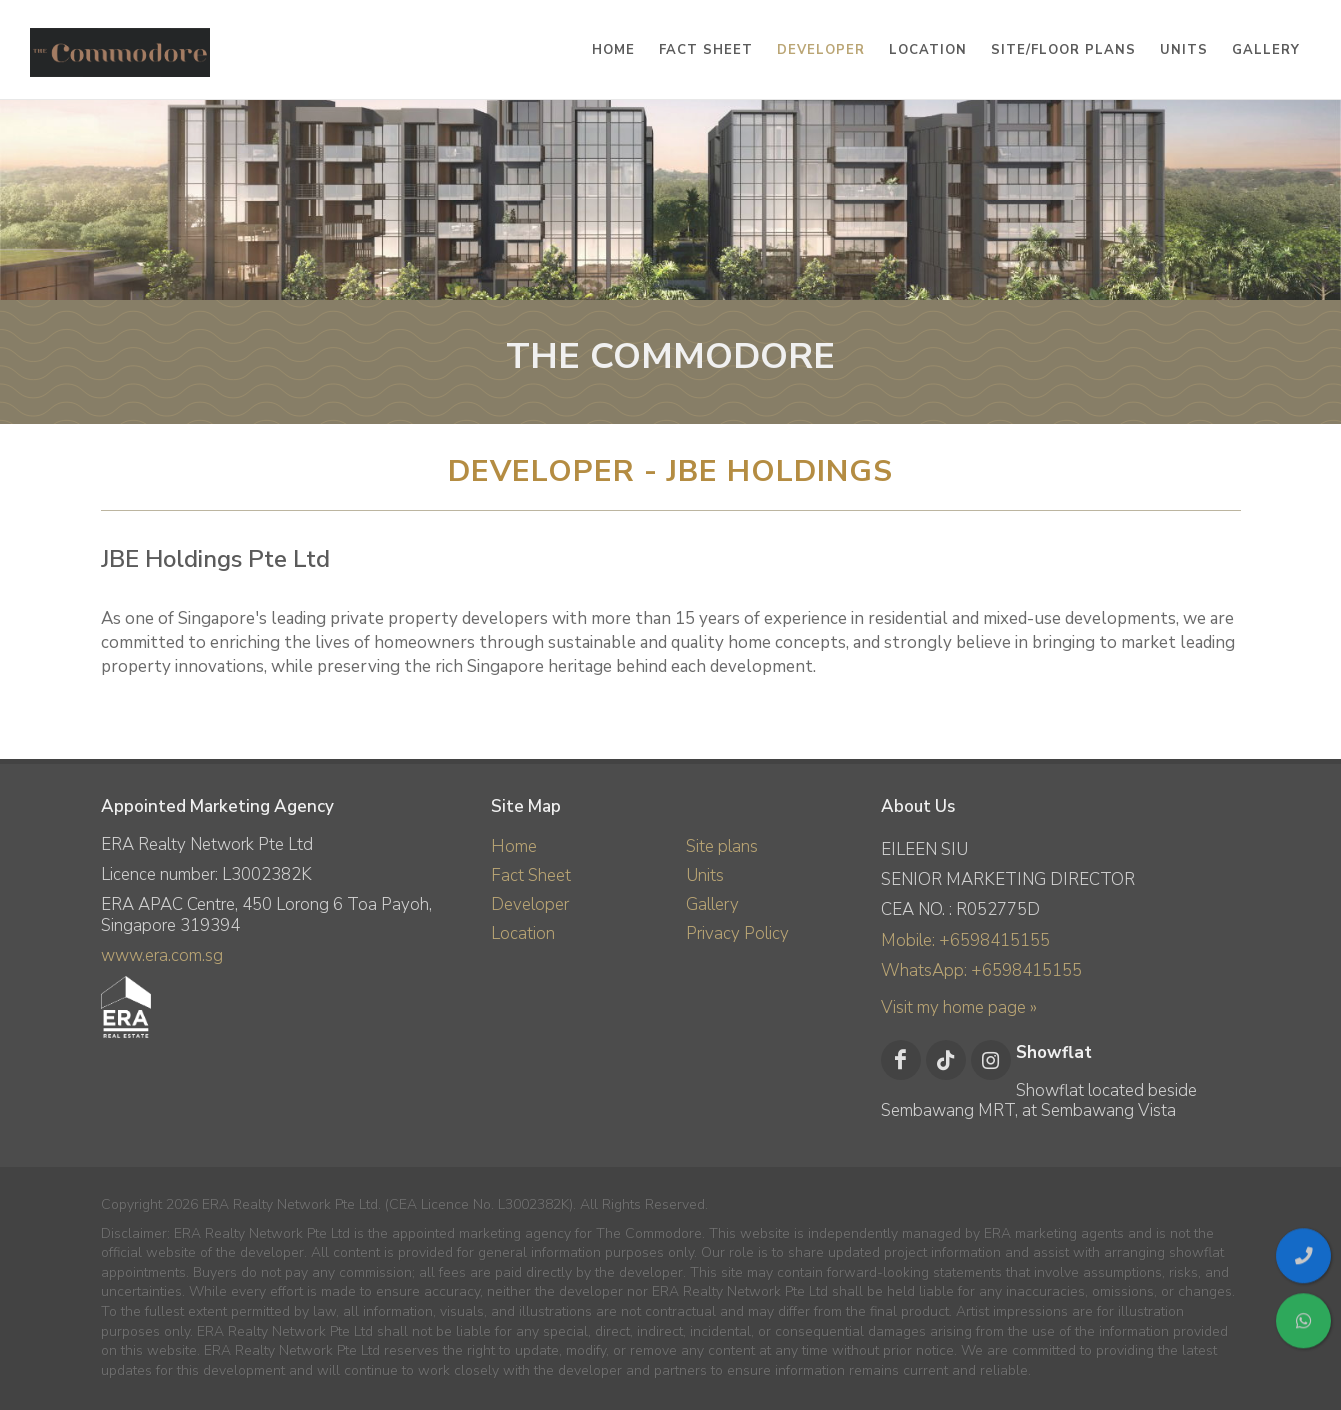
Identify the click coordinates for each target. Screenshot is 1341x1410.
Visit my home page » (959, 1007)
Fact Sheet (531, 875)
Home (514, 846)
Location (523, 933)
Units (705, 875)
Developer (530, 904)
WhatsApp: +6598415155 (981, 970)
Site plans (722, 846)
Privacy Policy (737, 933)
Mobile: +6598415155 (965, 940)
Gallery (712, 904)
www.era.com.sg (162, 955)
